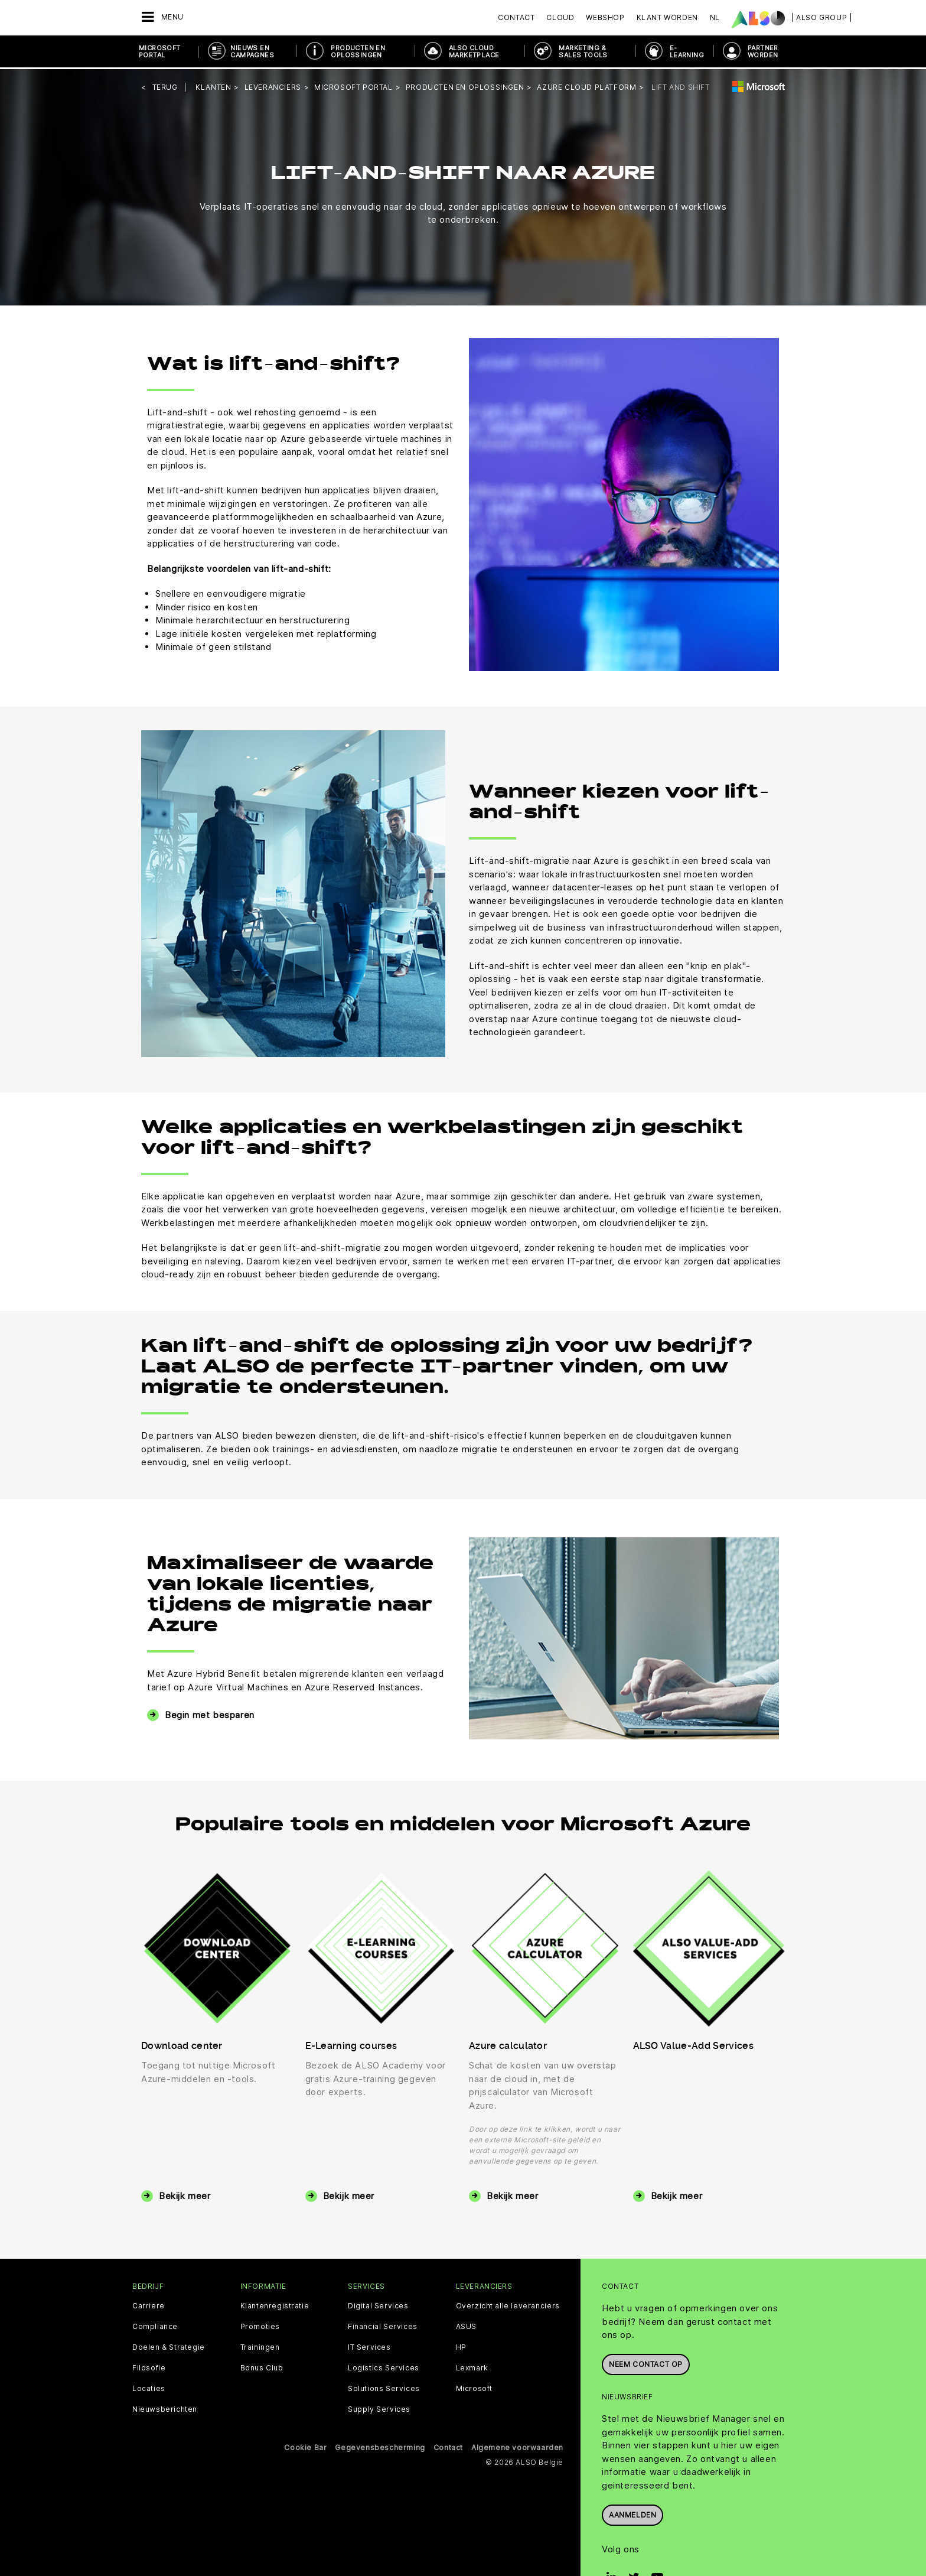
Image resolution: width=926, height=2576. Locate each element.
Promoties (260, 2325)
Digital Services (378, 2305)
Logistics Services (383, 2367)
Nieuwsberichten (164, 2408)
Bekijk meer (185, 2194)
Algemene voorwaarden (517, 2446)
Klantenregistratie (274, 2305)
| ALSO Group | (821, 17)
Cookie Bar (305, 2446)
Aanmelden (632, 2512)
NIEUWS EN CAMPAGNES (252, 51)
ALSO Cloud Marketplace (474, 51)
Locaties (148, 2387)
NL (715, 17)
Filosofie (148, 2367)
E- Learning (687, 51)
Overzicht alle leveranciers (508, 2305)
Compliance (155, 2325)
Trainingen (260, 2346)
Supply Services (379, 2408)
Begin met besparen (210, 1713)
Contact (516, 17)
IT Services (369, 2346)
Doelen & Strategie (168, 2346)
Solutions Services (384, 2387)
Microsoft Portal (160, 51)
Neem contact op (646, 2362)
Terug (165, 85)
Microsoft (474, 2387)
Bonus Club (261, 2367)
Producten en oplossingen (358, 51)
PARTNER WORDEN (763, 51)
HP (461, 2346)
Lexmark (472, 2367)
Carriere (148, 2305)
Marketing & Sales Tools (583, 51)
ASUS (466, 2325)
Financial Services (383, 2325)
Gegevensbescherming (380, 2446)
